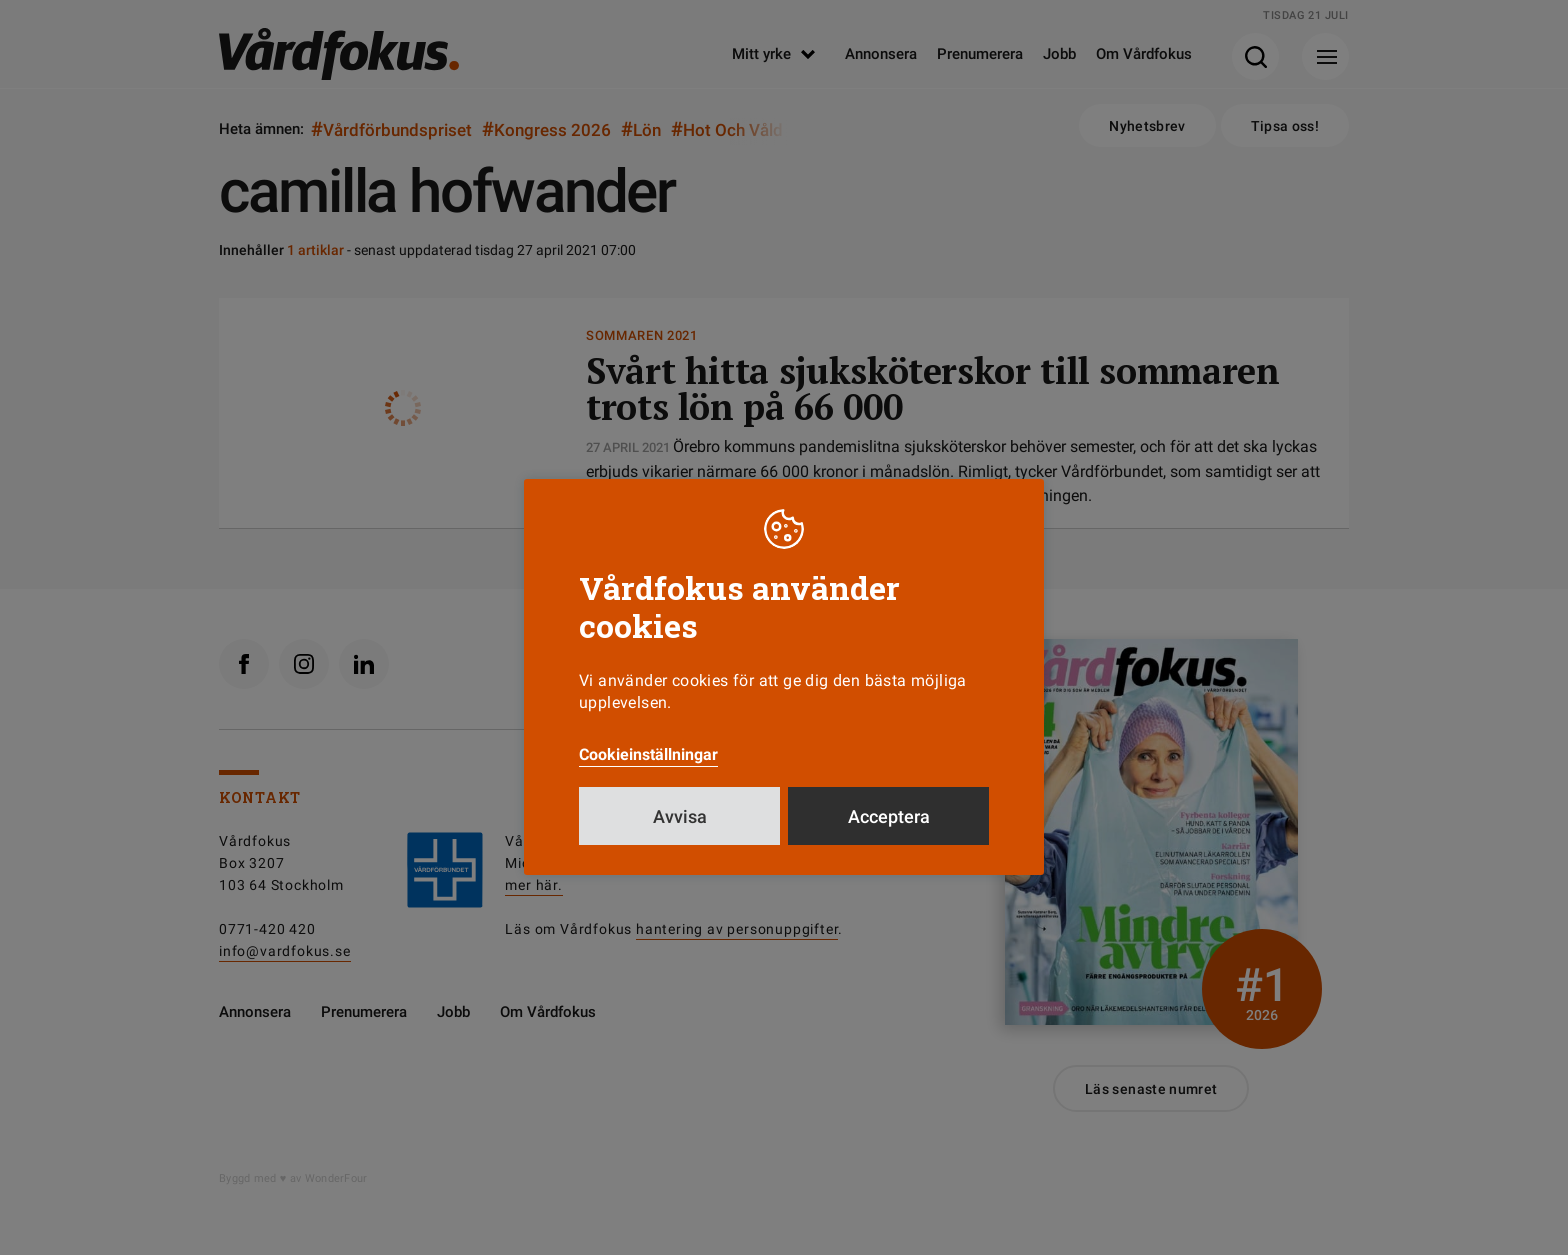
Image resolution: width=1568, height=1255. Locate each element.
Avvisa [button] (680, 816)
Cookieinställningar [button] (648, 754)
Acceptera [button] (889, 816)
